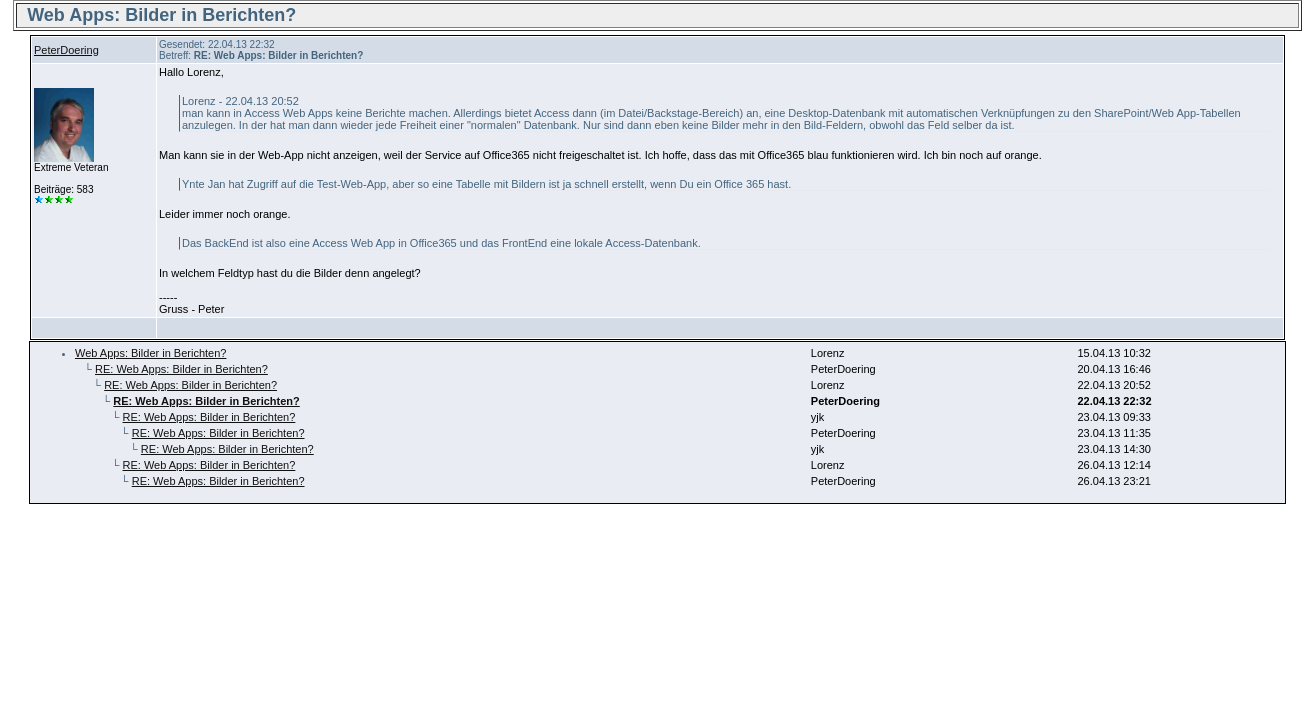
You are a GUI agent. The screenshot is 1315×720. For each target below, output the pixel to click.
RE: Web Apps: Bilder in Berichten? (181, 369)
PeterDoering (66, 50)
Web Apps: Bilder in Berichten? (150, 353)
